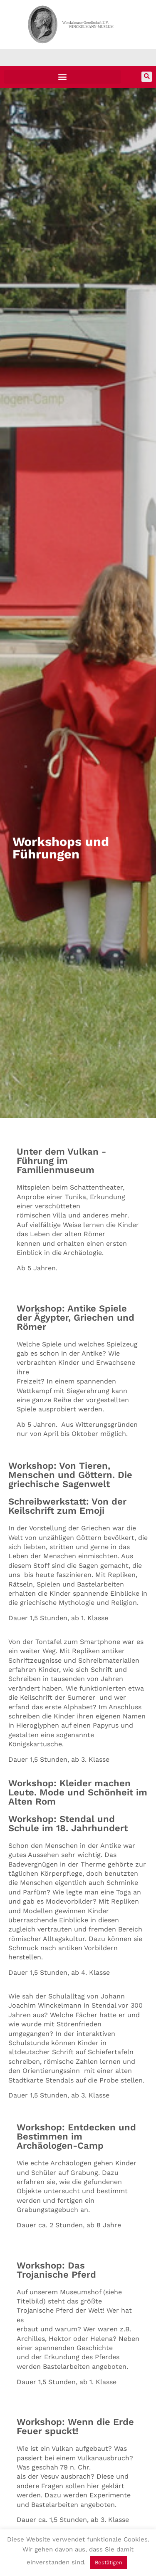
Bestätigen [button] (108, 2562)
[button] (62, 77)
